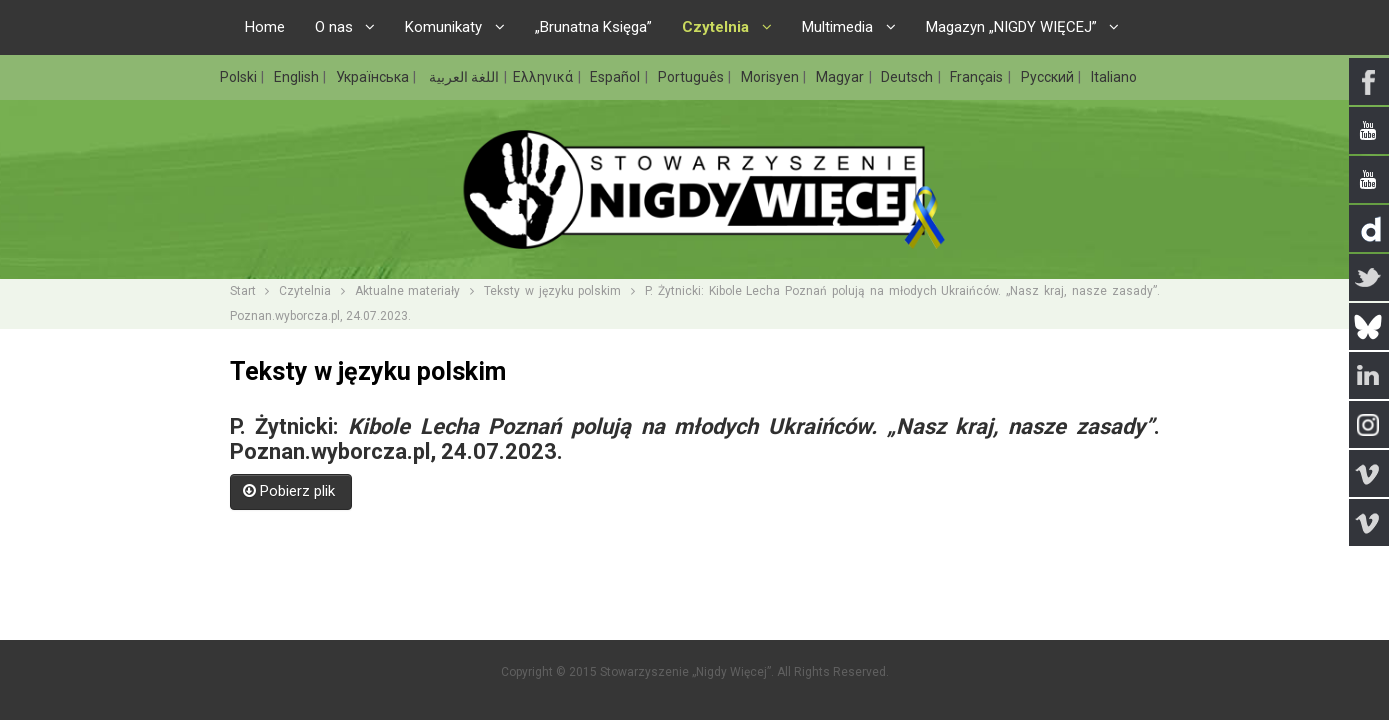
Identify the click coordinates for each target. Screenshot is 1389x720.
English (298, 77)
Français (978, 77)
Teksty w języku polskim (552, 291)
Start (243, 291)
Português (692, 77)
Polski (240, 77)
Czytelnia (305, 291)
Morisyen (771, 77)
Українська (374, 77)
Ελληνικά (544, 77)
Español (616, 77)
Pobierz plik (291, 491)
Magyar (841, 77)
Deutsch (908, 77)
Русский (1049, 77)
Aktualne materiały (408, 291)
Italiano (1114, 77)
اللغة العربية (462, 77)
